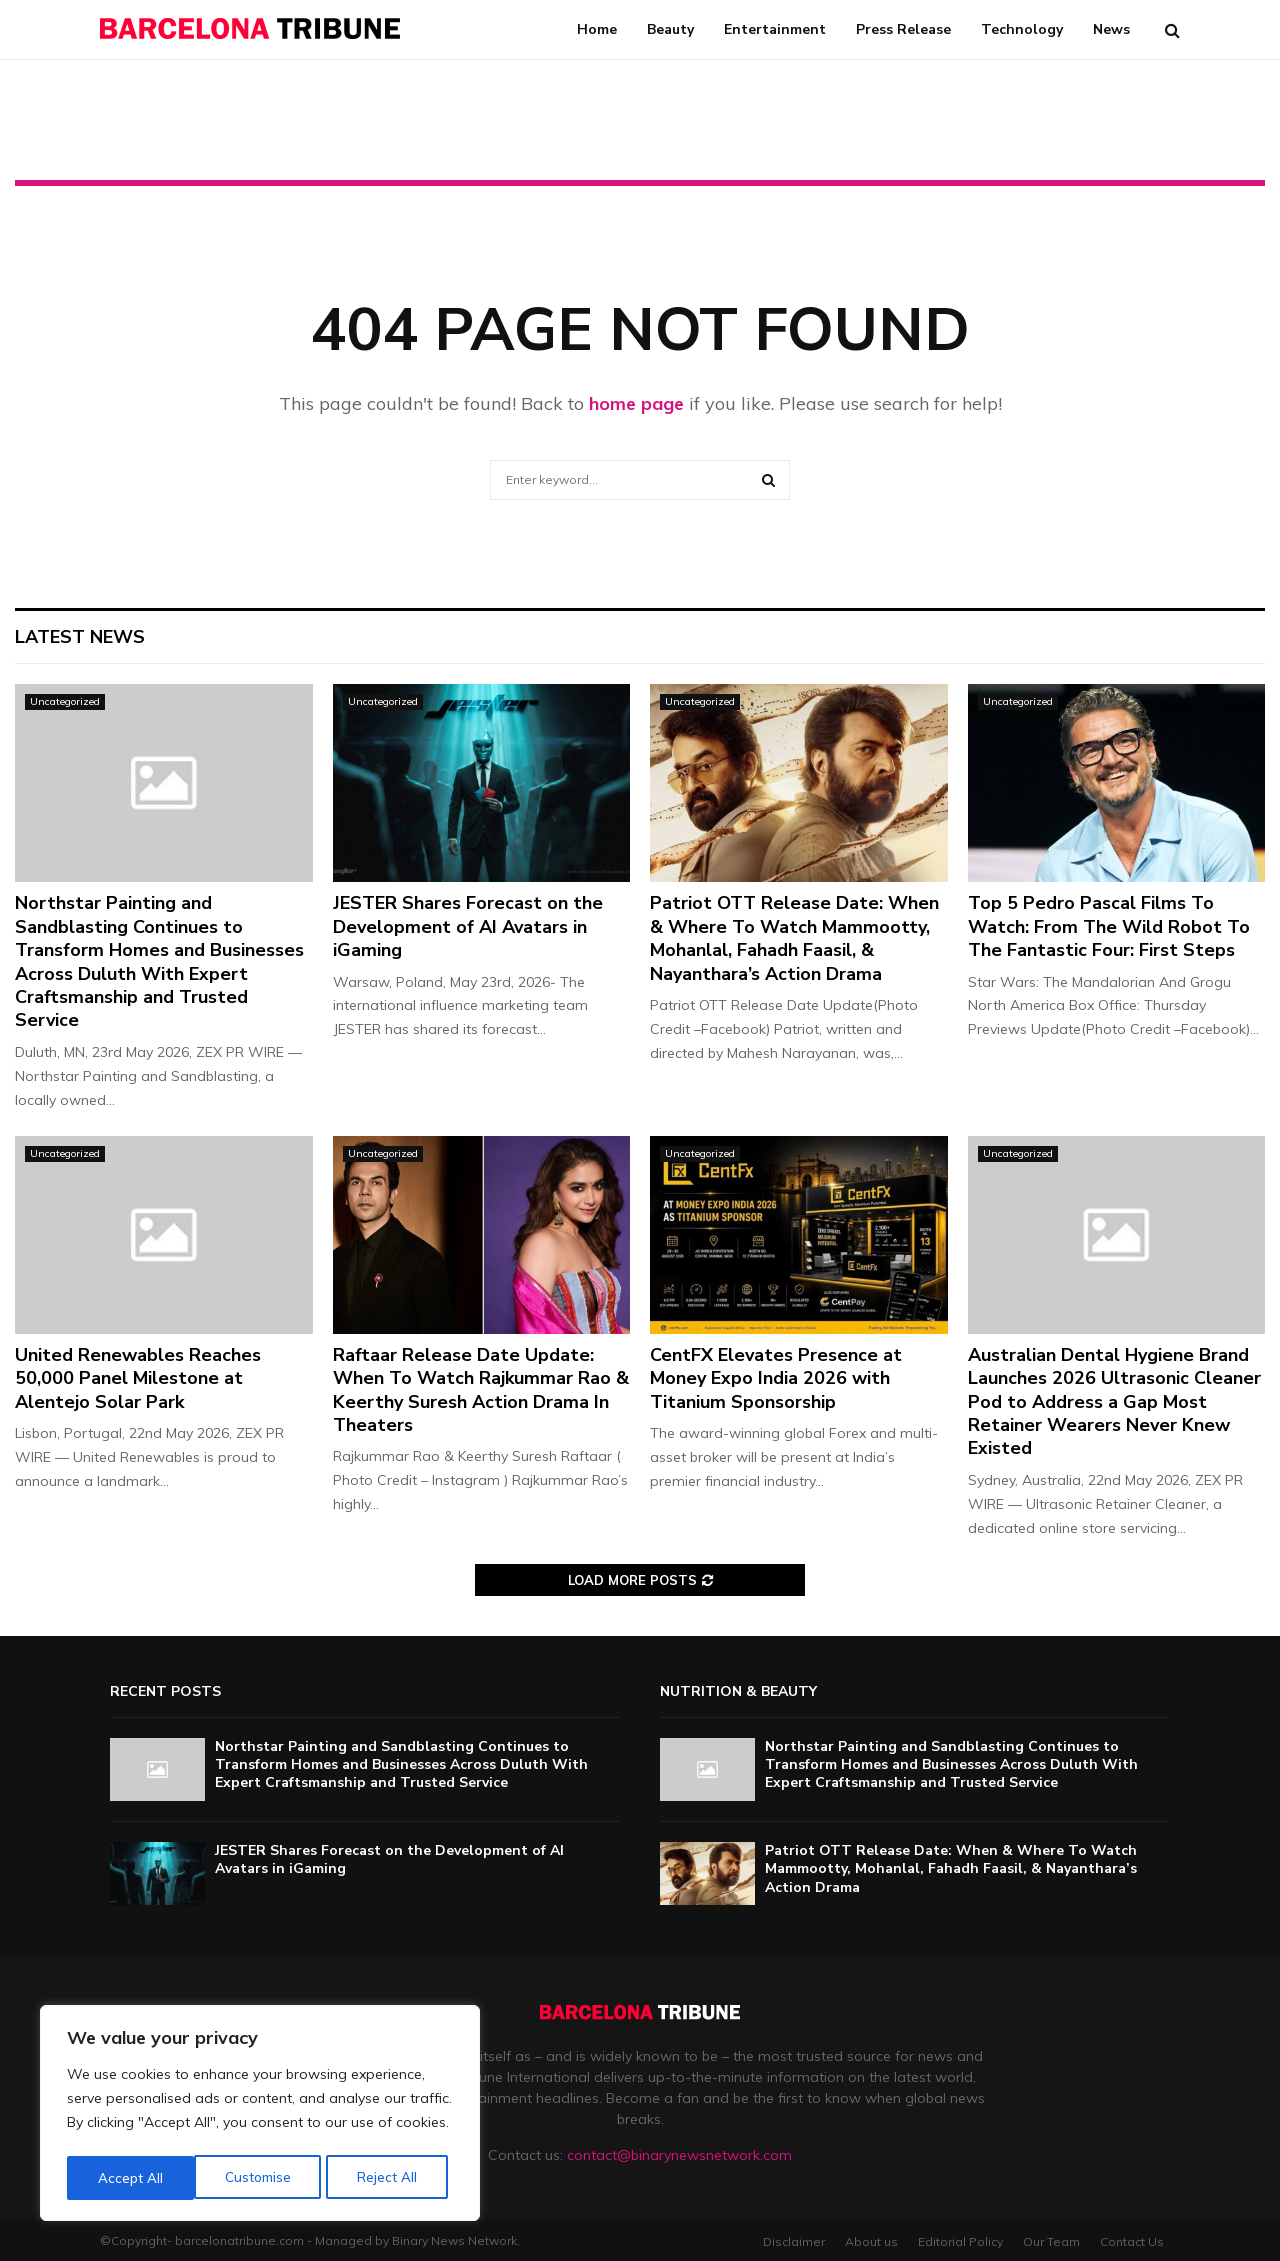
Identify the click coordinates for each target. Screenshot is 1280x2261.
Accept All (391, 2178)
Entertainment (775, 29)
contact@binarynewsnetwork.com (679, 2155)
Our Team (1051, 2241)
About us (871, 2241)
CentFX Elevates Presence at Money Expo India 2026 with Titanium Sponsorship (776, 1378)
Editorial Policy (960, 2241)
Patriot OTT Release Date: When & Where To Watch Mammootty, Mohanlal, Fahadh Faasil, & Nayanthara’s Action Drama (794, 938)
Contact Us (1132, 2241)
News (1111, 29)
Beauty (670, 29)
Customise (130, 2178)
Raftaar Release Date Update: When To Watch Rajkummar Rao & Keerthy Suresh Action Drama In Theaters (481, 1390)
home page (636, 403)
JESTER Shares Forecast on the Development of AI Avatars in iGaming (468, 926)
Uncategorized (65, 701)
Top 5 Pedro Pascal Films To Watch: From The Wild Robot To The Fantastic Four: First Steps (1109, 926)
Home (597, 29)
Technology (1022, 29)
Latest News (80, 637)
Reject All (261, 2178)
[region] (260, 2116)
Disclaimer (794, 2241)
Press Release (903, 29)
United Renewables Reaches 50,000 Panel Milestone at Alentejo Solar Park (138, 1378)
